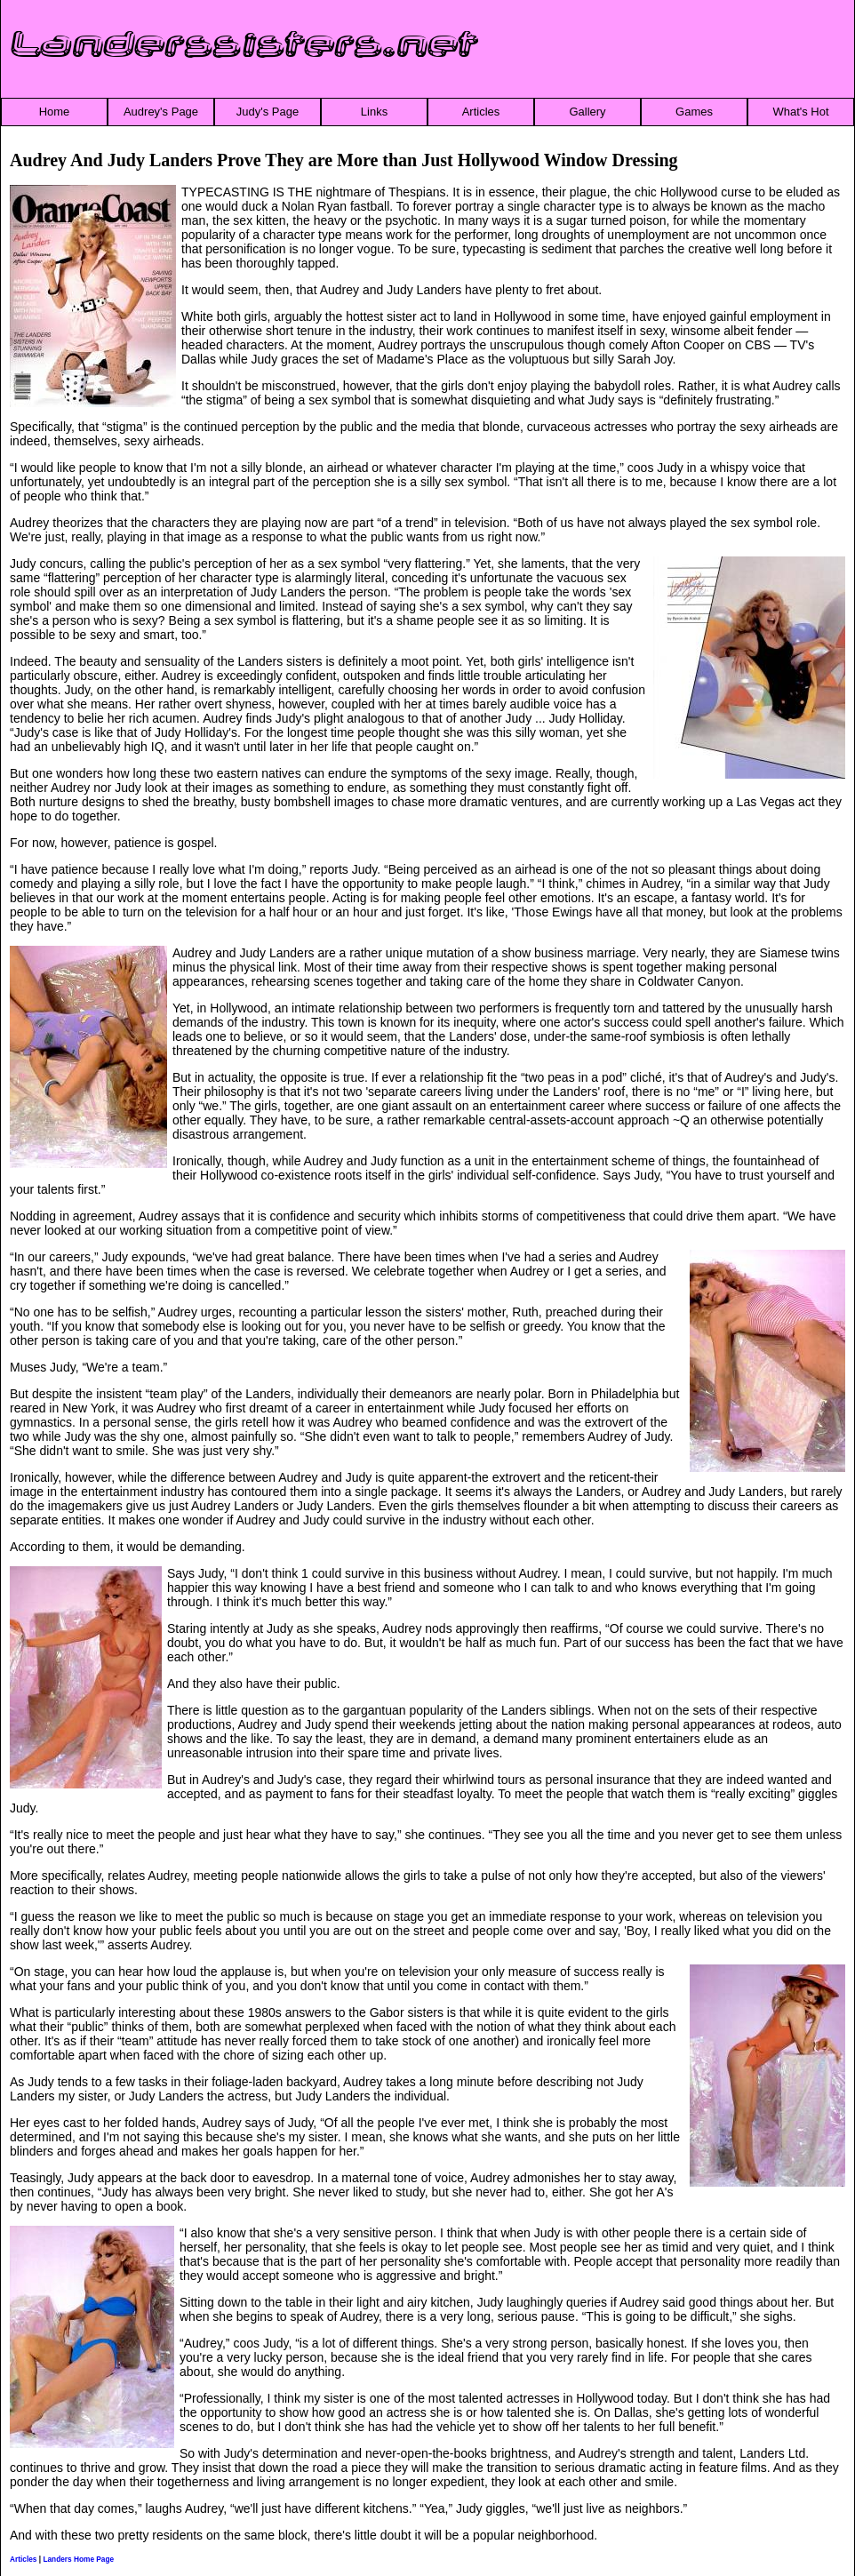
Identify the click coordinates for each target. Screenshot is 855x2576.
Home (54, 111)
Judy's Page (267, 111)
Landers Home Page (78, 2559)
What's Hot (800, 111)
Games (694, 111)
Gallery (587, 111)
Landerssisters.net (244, 45)
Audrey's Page (161, 111)
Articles (481, 111)
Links (374, 111)
